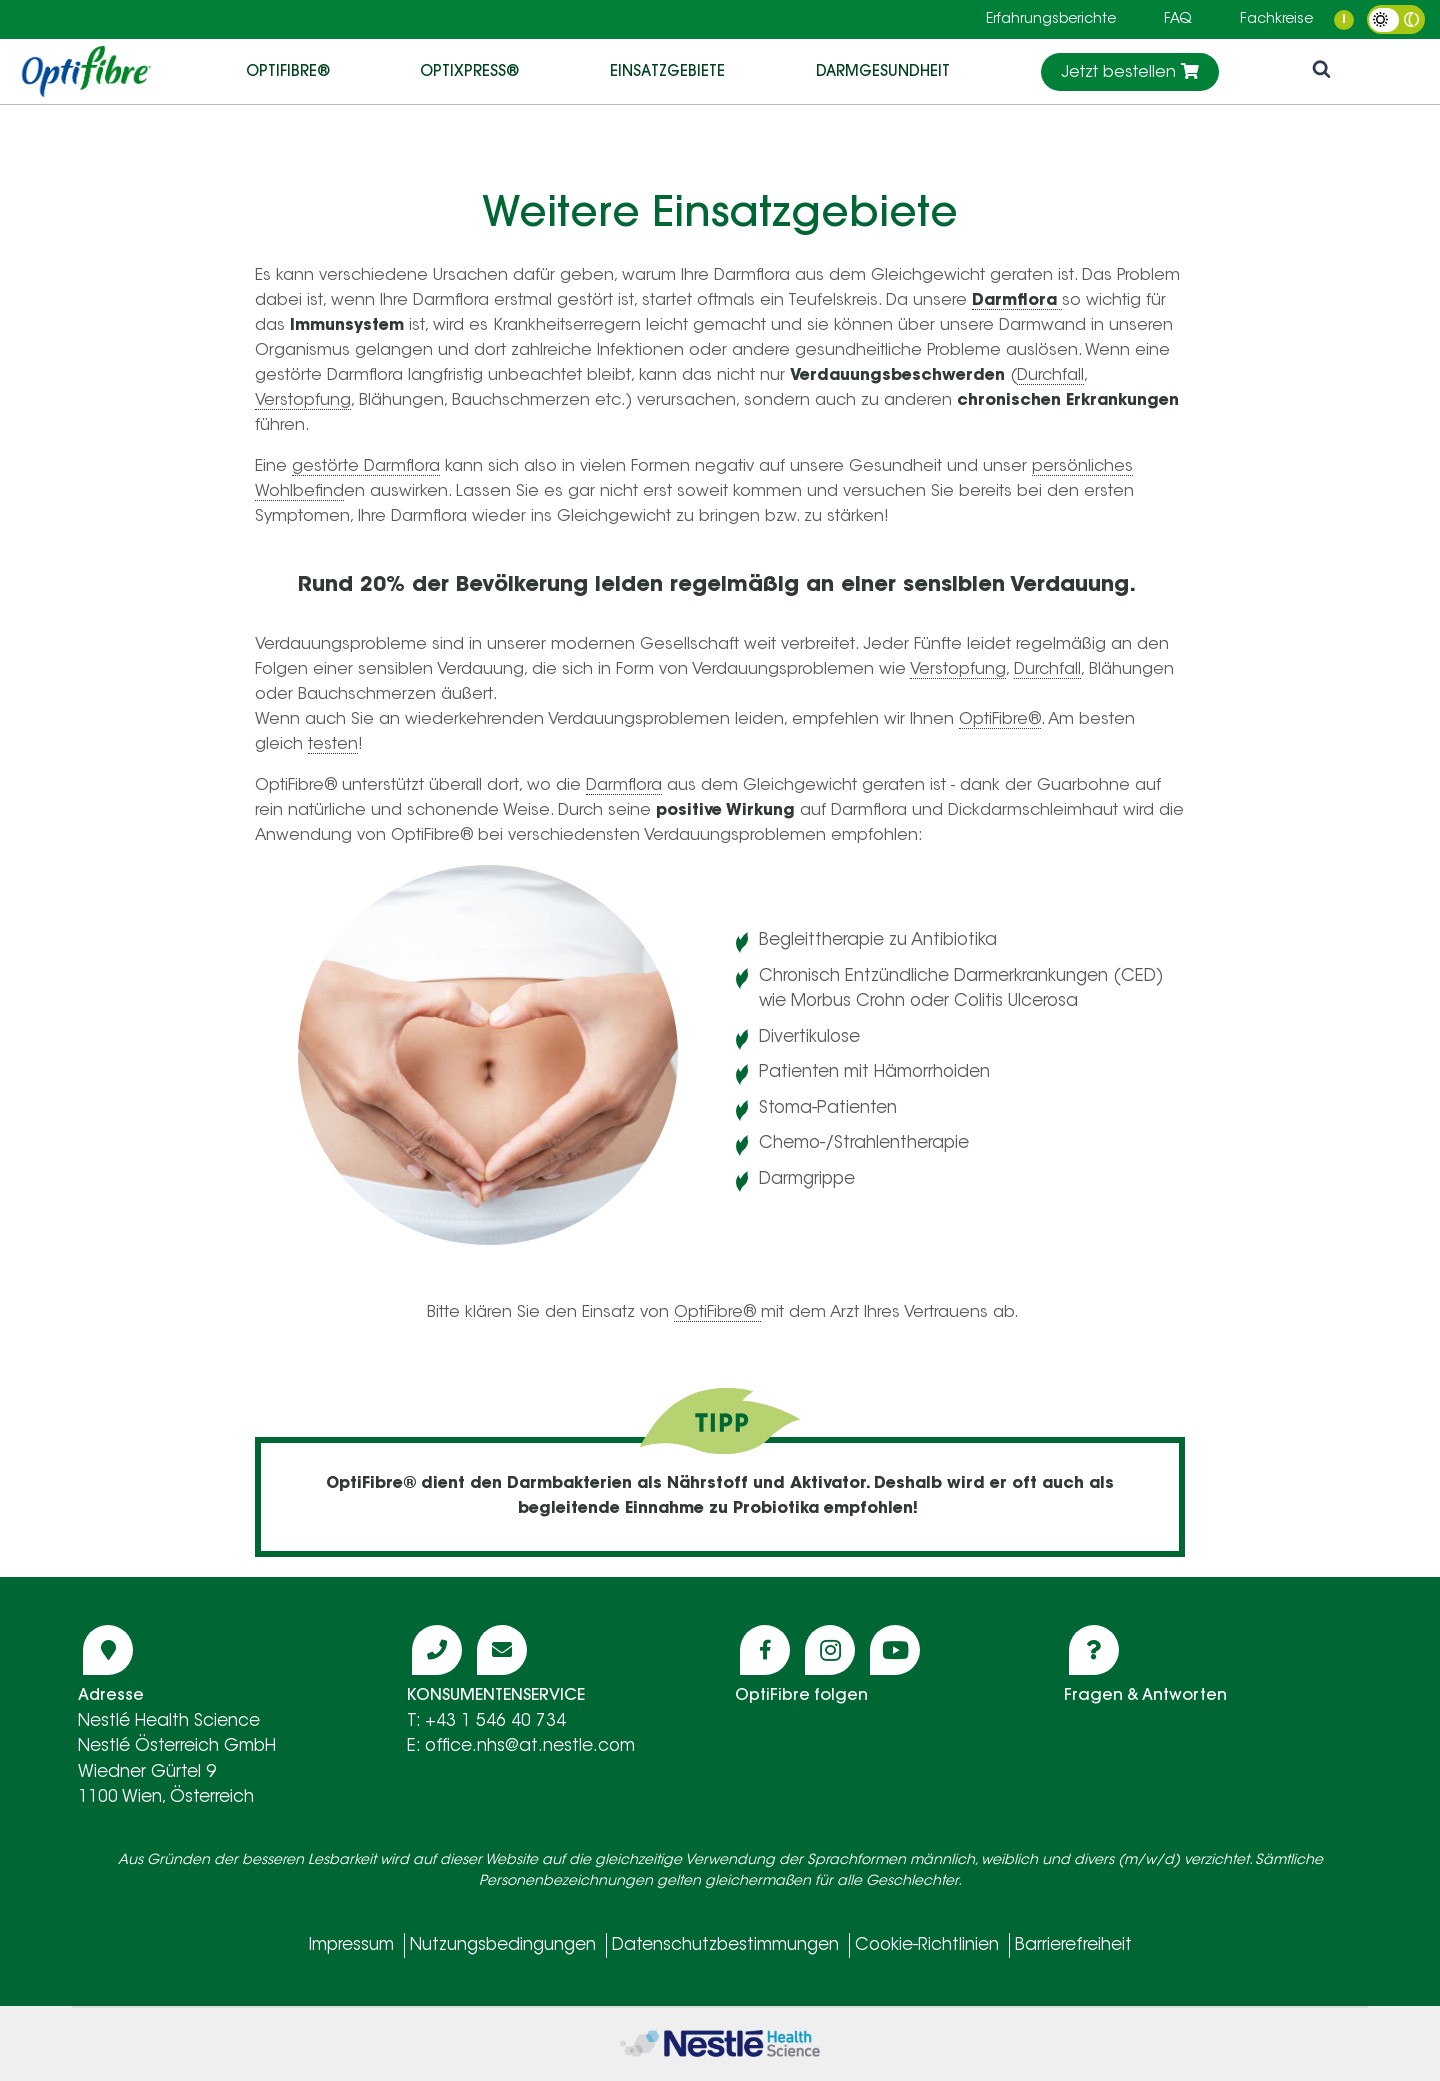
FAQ (1178, 20)
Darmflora (624, 786)
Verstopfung (303, 401)
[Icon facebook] (765, 1650)
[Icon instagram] (830, 1650)
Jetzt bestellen (1130, 72)
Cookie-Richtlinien (927, 1945)
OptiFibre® (288, 70)
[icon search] (1321, 71)
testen (333, 745)
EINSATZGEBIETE (667, 70)
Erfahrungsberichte (1051, 20)
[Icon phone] (437, 1650)
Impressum (351, 1945)
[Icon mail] (502, 1650)
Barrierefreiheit (1073, 1945)
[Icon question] (1094, 1650)
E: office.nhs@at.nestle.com (521, 1746)
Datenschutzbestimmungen (725, 1945)
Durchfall (1050, 376)
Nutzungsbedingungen (503, 1945)
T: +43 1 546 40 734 (486, 1721)
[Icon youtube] (895, 1650)
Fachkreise (1276, 20)
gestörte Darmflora (366, 467)
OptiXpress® (469, 70)
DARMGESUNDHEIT (883, 70)
